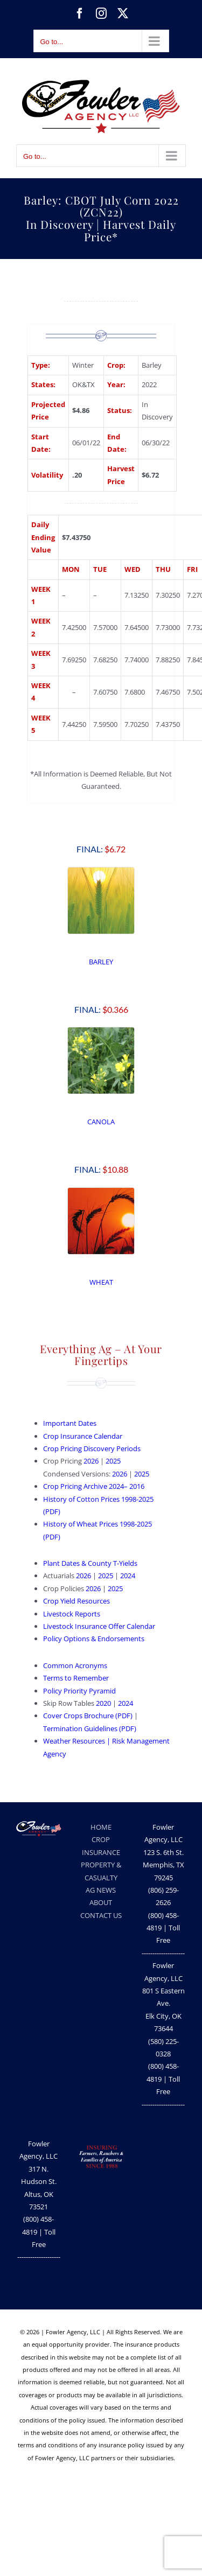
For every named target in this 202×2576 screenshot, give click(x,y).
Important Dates (69, 1423)
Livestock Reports (71, 1614)
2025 (113, 1461)
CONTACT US (101, 1915)
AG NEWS (101, 1890)
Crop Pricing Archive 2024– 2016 (93, 1486)
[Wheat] (101, 1191)
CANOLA (101, 1121)
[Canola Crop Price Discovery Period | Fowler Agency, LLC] (101, 1030)
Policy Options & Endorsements (94, 1638)
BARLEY (101, 962)
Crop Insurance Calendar (82, 1436)
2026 (91, 1461)
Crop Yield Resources (76, 1601)
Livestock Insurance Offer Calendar (99, 1626)
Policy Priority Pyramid (79, 1691)
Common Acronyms (75, 1665)
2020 (103, 1703)
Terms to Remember (76, 1678)
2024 (127, 1575)
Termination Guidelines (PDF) (89, 1728)
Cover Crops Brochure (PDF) (88, 1715)
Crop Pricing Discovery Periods (92, 1448)
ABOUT (100, 1902)
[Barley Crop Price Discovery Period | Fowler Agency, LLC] (101, 871)
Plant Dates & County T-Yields (90, 1563)
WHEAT (101, 1282)
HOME (101, 1827)
